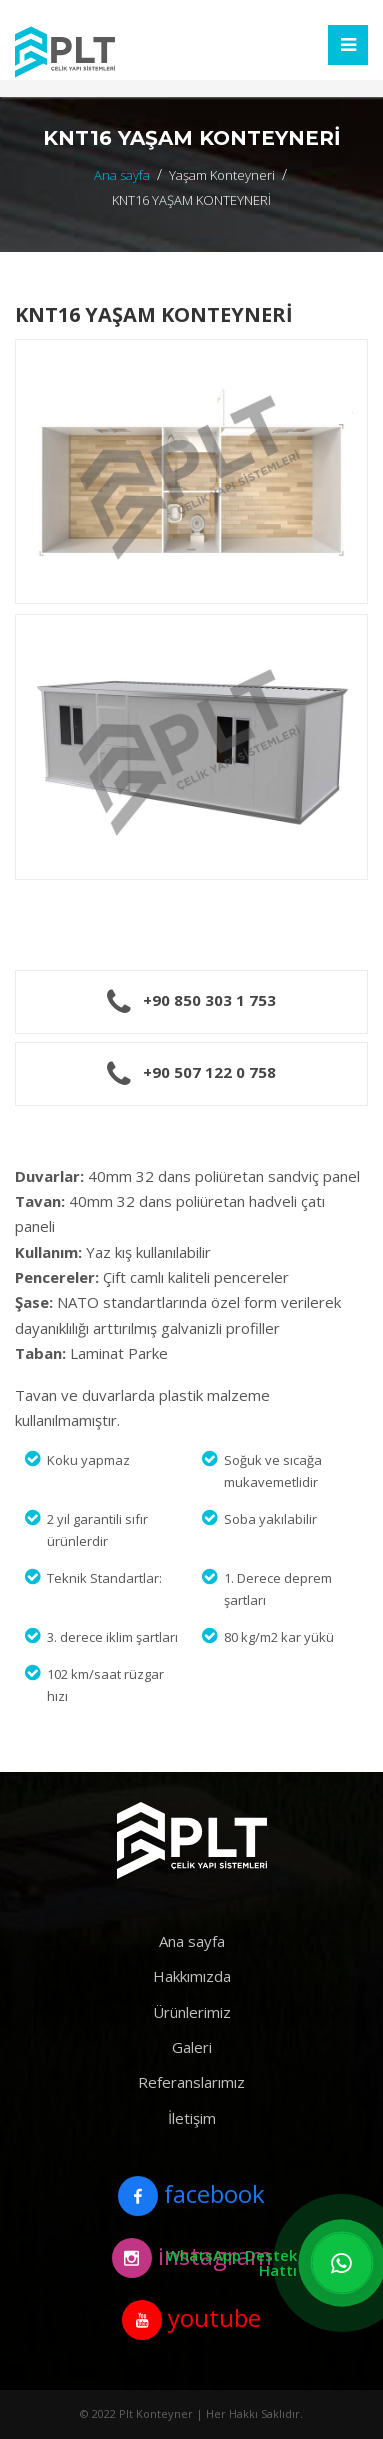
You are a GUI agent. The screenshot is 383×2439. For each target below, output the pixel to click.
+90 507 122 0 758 (209, 1072)
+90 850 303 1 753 (209, 1000)
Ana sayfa (122, 175)
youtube (191, 2320)
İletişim (192, 2118)
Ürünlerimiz (192, 2012)
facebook (191, 2196)
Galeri (192, 2047)
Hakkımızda (192, 1976)
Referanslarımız (191, 2082)
